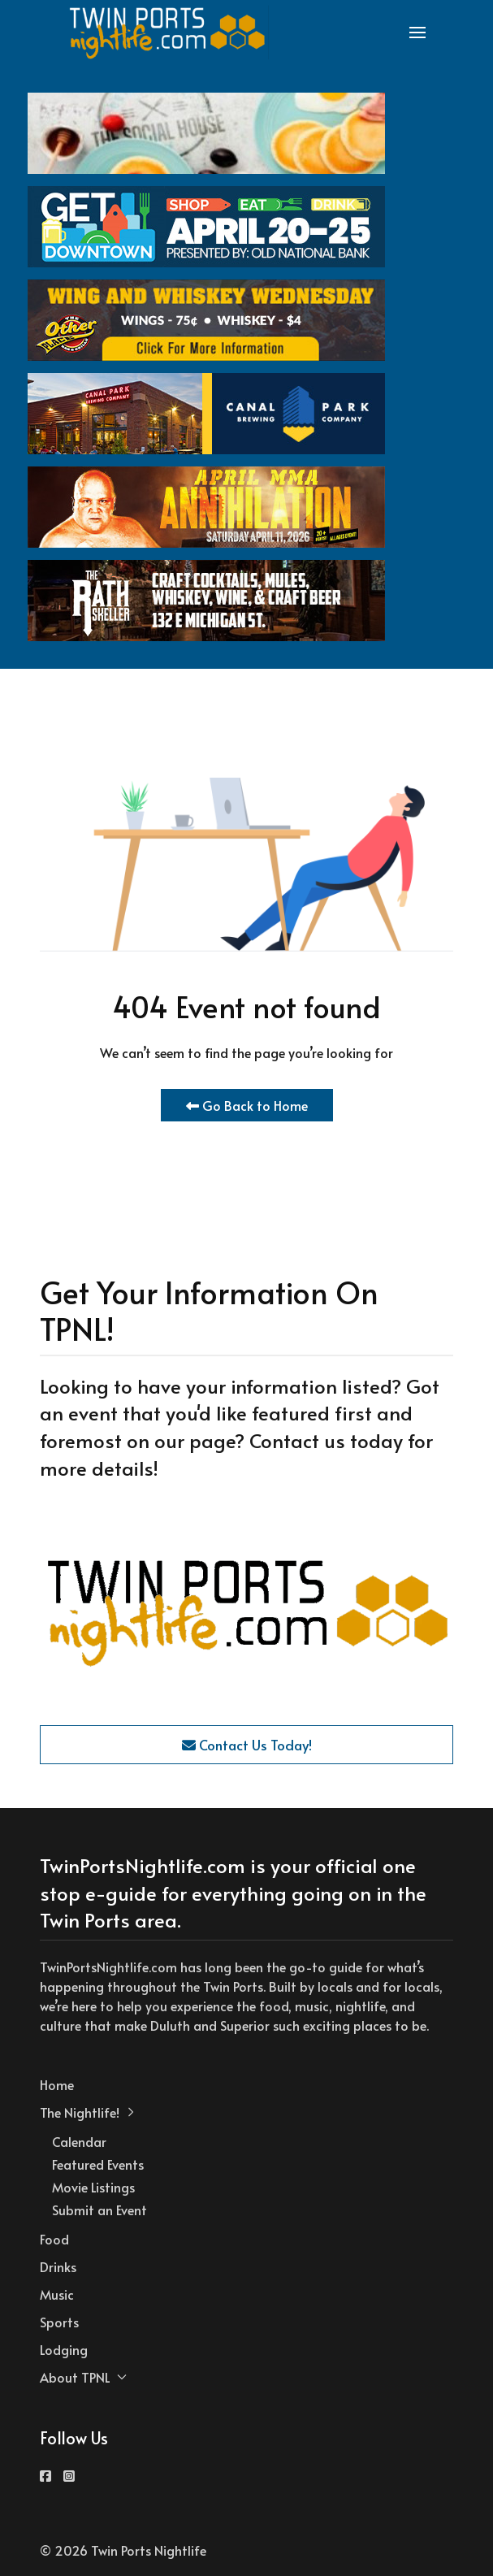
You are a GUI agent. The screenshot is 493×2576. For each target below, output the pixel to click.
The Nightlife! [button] (88, 2112)
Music (57, 2294)
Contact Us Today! (247, 1744)
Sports (59, 2322)
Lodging (64, 2349)
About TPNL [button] (83, 2377)
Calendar (79, 2141)
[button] (417, 32)
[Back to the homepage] (168, 32)
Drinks (58, 2266)
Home (57, 2084)
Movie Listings (93, 2187)
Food (54, 2239)
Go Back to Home (247, 1105)
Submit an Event (99, 2209)
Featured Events (98, 2164)
